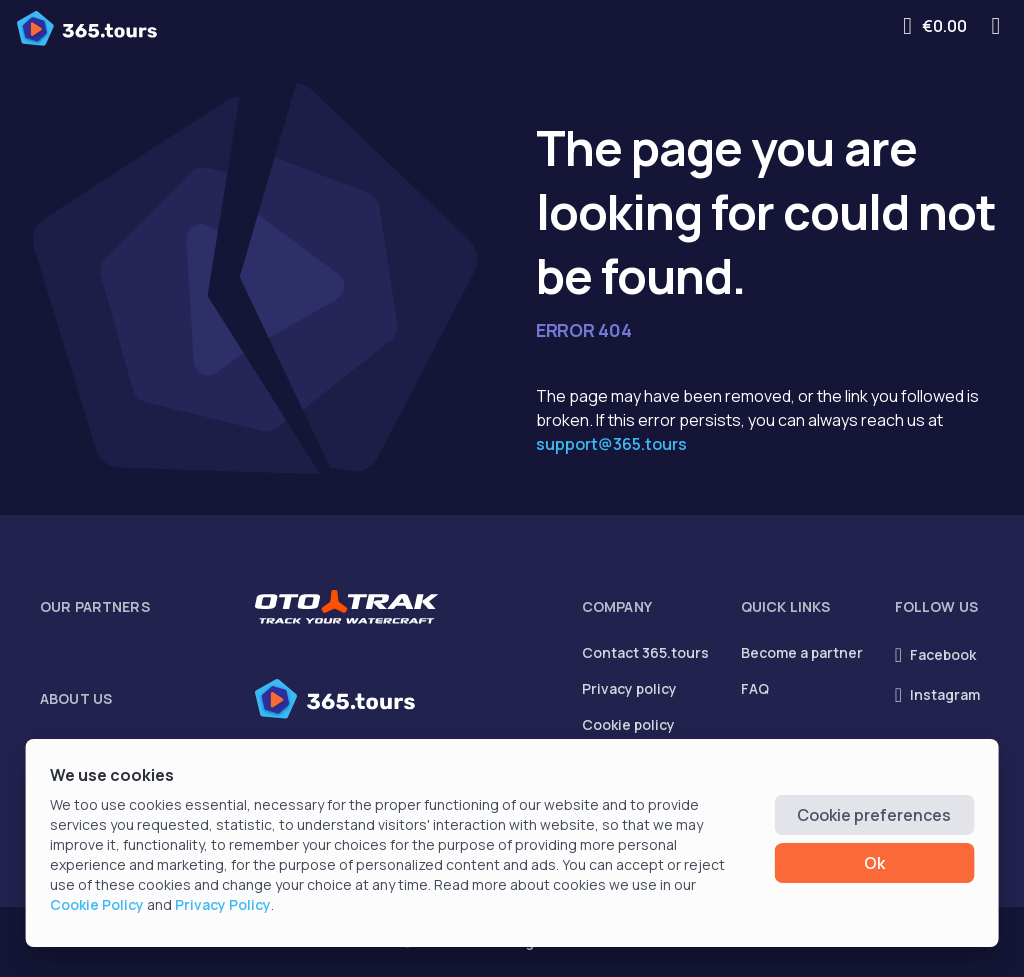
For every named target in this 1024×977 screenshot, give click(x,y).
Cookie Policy (97, 904)
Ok (874, 863)
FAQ (755, 688)
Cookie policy (628, 724)
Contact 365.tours (645, 652)
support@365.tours (611, 444)
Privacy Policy (223, 904)
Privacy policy (629, 688)
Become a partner (802, 652)
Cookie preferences (874, 815)
